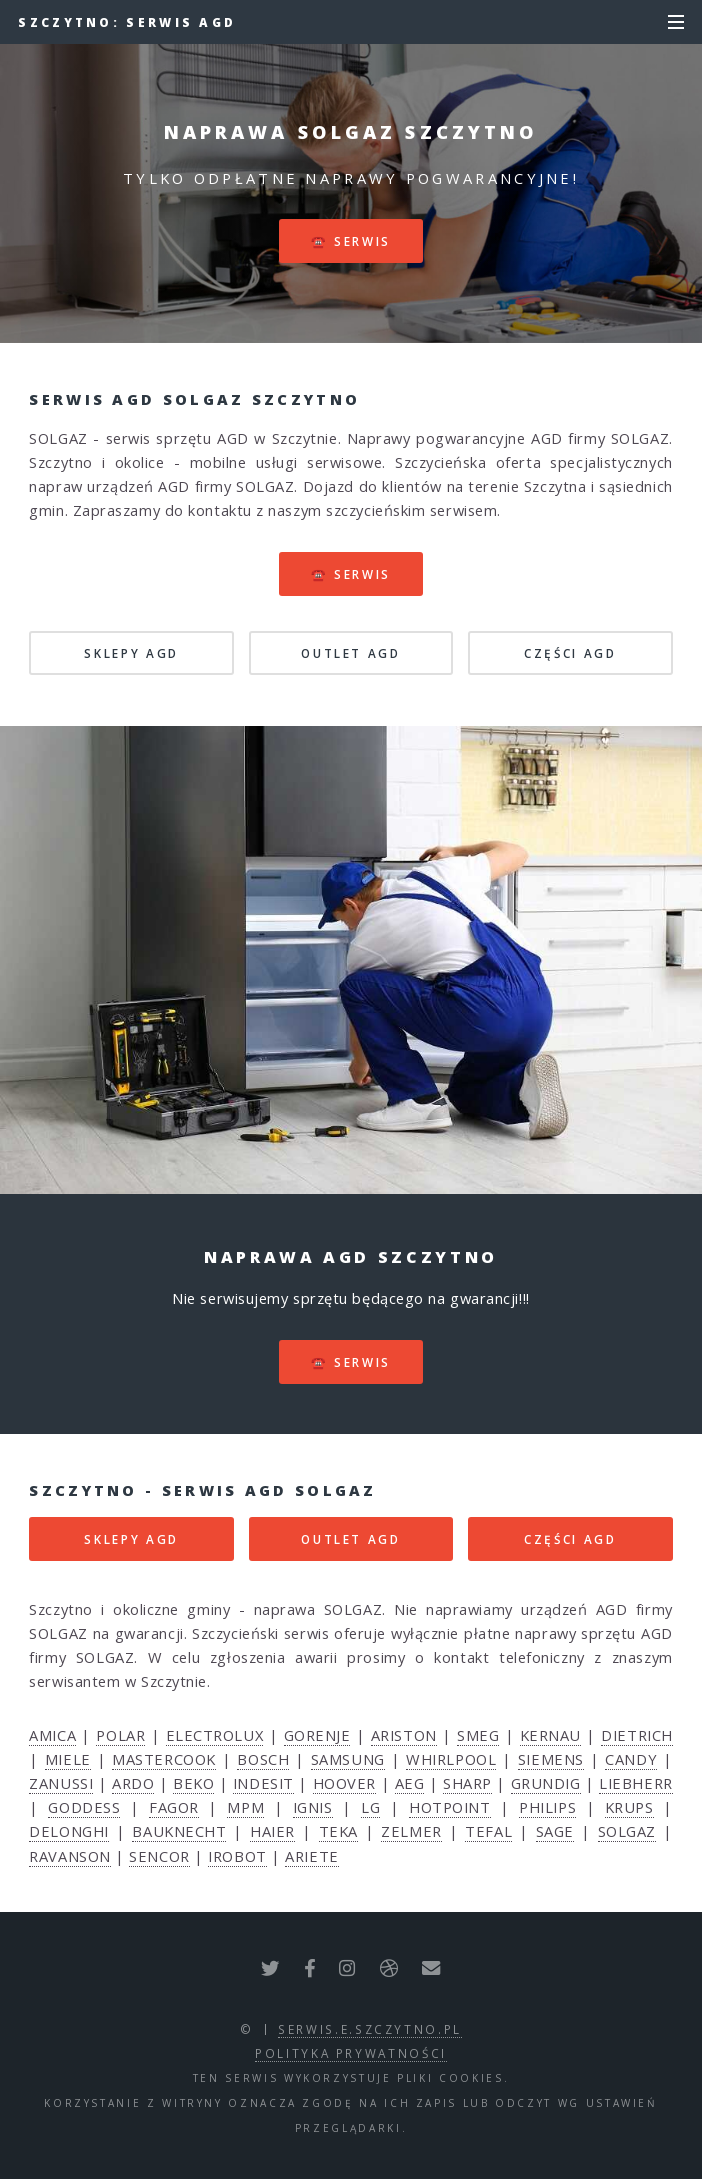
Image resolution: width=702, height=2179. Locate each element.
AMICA (52, 1735)
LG (370, 1807)
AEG (410, 1783)
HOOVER (344, 1783)
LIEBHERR (635, 1783)
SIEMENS (551, 1759)
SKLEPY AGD (131, 653)
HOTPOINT (449, 1807)
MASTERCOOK (164, 1759)
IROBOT (237, 1856)
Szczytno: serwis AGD (127, 22)
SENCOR (159, 1856)
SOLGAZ (627, 1831)
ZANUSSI (61, 1783)
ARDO (133, 1783)
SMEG (478, 1735)
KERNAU (550, 1735)
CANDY (631, 1759)
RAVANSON (69, 1856)
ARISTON (404, 1735)
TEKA (338, 1831)
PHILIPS (547, 1807)
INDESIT (263, 1783)
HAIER (272, 1831)
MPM (245, 1807)
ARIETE (311, 1856)
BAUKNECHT (179, 1831)
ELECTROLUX (215, 1735)
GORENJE (317, 1735)
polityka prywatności (351, 2053)
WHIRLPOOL (451, 1759)
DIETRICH (636, 1735)
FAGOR (174, 1807)
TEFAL (488, 1831)
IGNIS (313, 1807)
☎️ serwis (351, 241)
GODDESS (84, 1807)
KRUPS (629, 1807)
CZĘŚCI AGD (570, 653)
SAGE (555, 1831)
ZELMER (411, 1831)
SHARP (467, 1783)
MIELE (68, 1759)
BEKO (193, 1783)
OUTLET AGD (350, 653)
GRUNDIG (546, 1783)
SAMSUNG (348, 1759)
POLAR (120, 1735)
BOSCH (263, 1759)
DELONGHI (68, 1831)
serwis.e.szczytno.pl (370, 2029)
